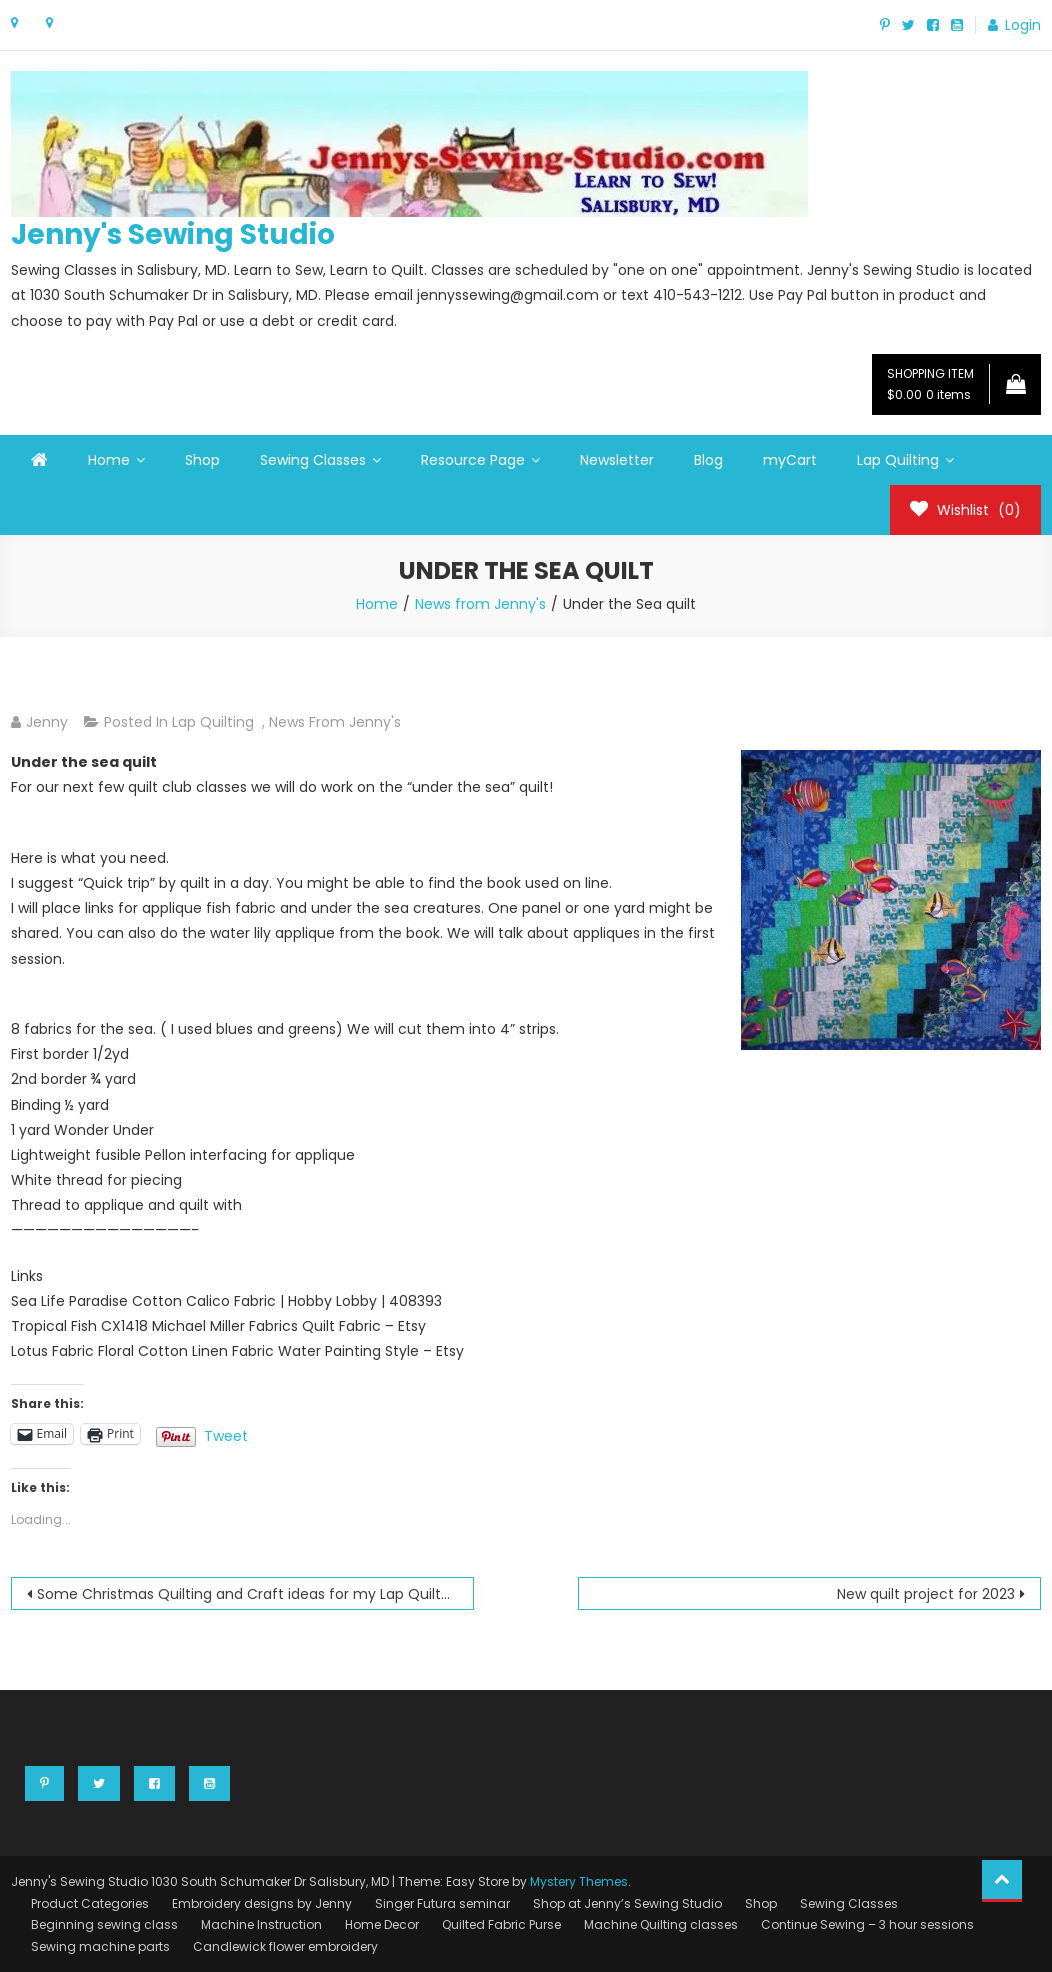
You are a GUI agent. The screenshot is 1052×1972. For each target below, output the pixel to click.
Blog (708, 460)
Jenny (47, 722)
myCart (790, 460)
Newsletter (617, 460)
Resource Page (473, 460)
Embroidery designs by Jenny (262, 1903)
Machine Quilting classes (661, 1924)
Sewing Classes (313, 460)
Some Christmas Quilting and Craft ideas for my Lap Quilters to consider (256, 1594)
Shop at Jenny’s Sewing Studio (627, 1903)
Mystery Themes (579, 1881)
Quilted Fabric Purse (501, 1924)
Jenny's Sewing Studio (173, 234)
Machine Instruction (261, 1924)
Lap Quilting (898, 460)
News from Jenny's (335, 722)
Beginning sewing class (104, 1924)
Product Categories (90, 1903)
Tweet (226, 1434)
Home (109, 460)
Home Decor (382, 1924)
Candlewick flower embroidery (285, 1946)
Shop (202, 460)
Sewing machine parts (100, 1946)
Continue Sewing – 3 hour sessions (867, 1924)
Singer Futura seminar (442, 1903)
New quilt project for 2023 (926, 1594)
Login (1023, 25)
